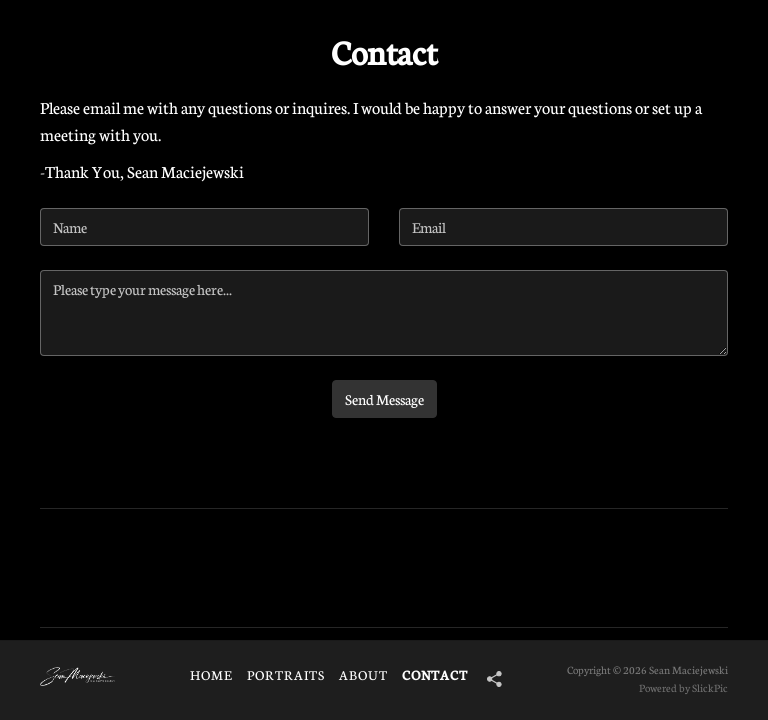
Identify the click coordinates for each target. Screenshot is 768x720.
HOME (211, 675)
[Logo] (77, 677)
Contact (435, 675)
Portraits (286, 675)
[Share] (487, 679)
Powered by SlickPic (683, 687)
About (363, 675)
